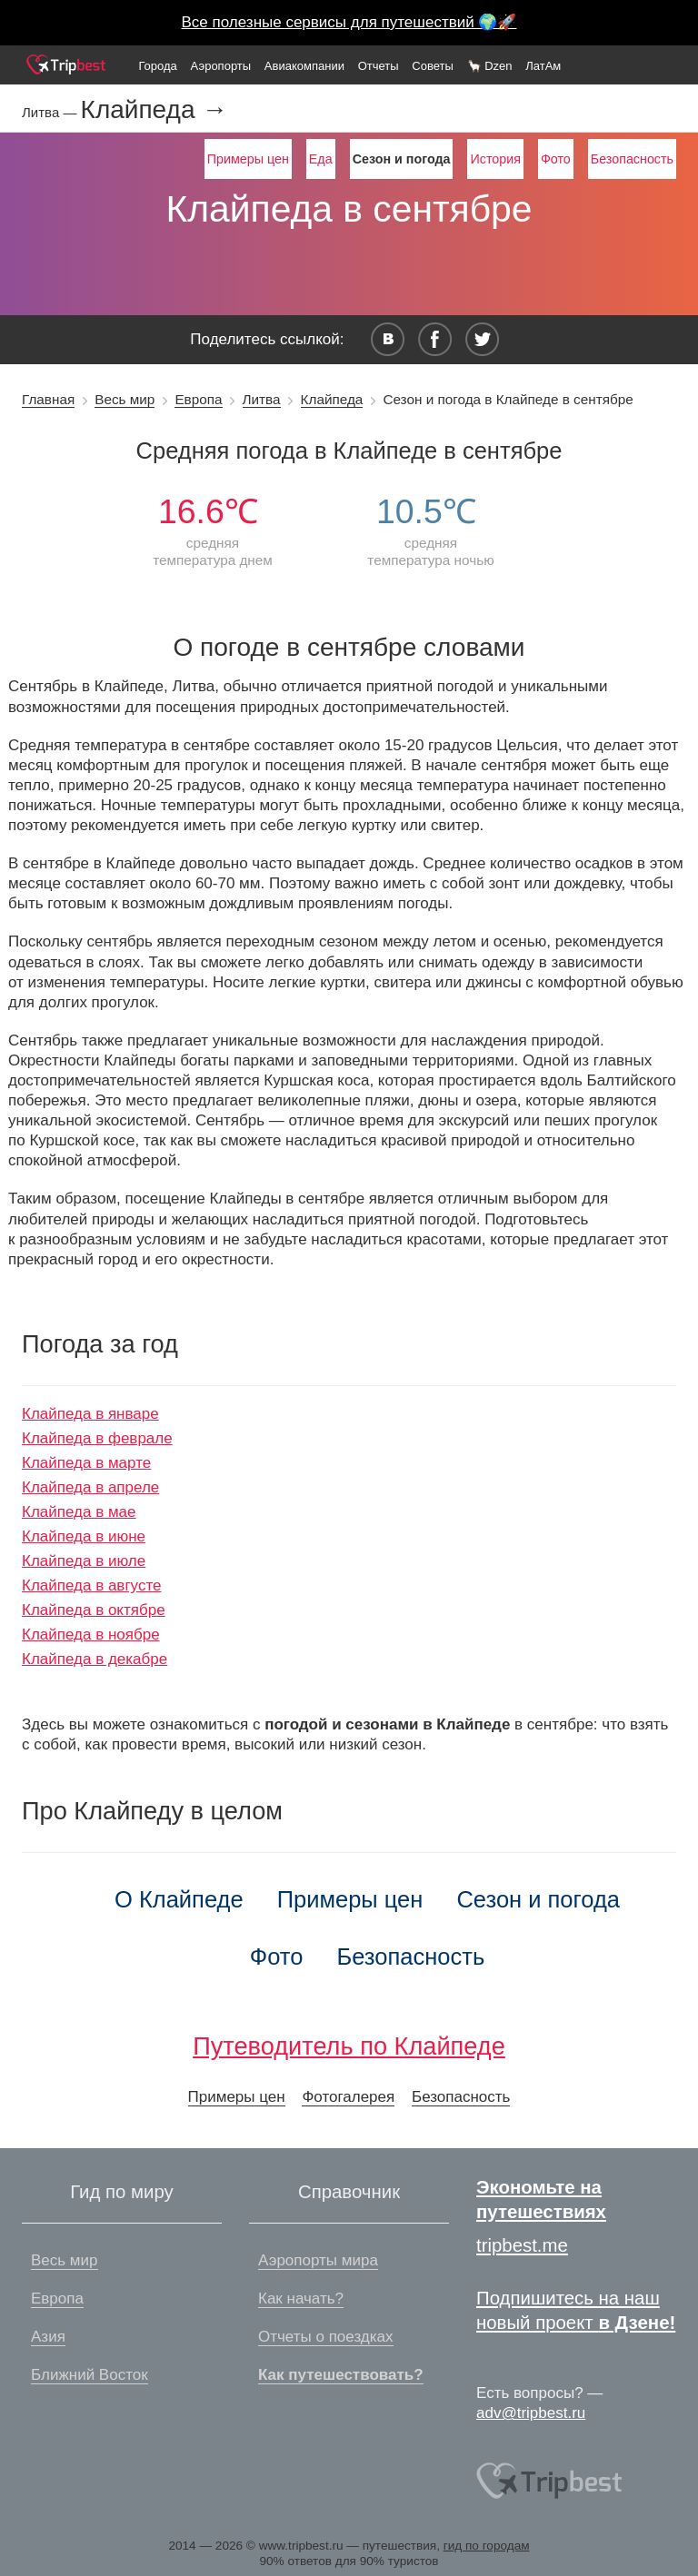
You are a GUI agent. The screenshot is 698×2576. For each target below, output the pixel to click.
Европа (198, 399)
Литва (262, 399)
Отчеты (378, 66)
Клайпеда (332, 399)
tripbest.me (522, 2245)
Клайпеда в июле (83, 1561)
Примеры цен (248, 159)
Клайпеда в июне (83, 1536)
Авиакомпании (304, 66)
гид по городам (487, 2545)
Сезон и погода (538, 1899)
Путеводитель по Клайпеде (349, 2046)
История (495, 159)
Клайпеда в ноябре (91, 1634)
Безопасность (632, 159)
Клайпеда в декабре (94, 1659)
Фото (556, 159)
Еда (321, 159)
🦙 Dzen (490, 66)
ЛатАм (543, 66)
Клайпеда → (154, 110)
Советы (432, 66)
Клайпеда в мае (79, 1512)
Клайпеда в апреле (90, 1487)
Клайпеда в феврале (97, 1438)
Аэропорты (221, 66)
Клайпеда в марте (86, 1462)
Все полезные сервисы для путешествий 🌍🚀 (349, 22)
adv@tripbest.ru (530, 2413)
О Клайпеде (179, 1899)
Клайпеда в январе (90, 1413)
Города (157, 66)
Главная (48, 399)
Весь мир (125, 399)
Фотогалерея (348, 2096)
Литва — (51, 112)
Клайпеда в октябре (93, 1610)
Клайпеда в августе (91, 1585)
